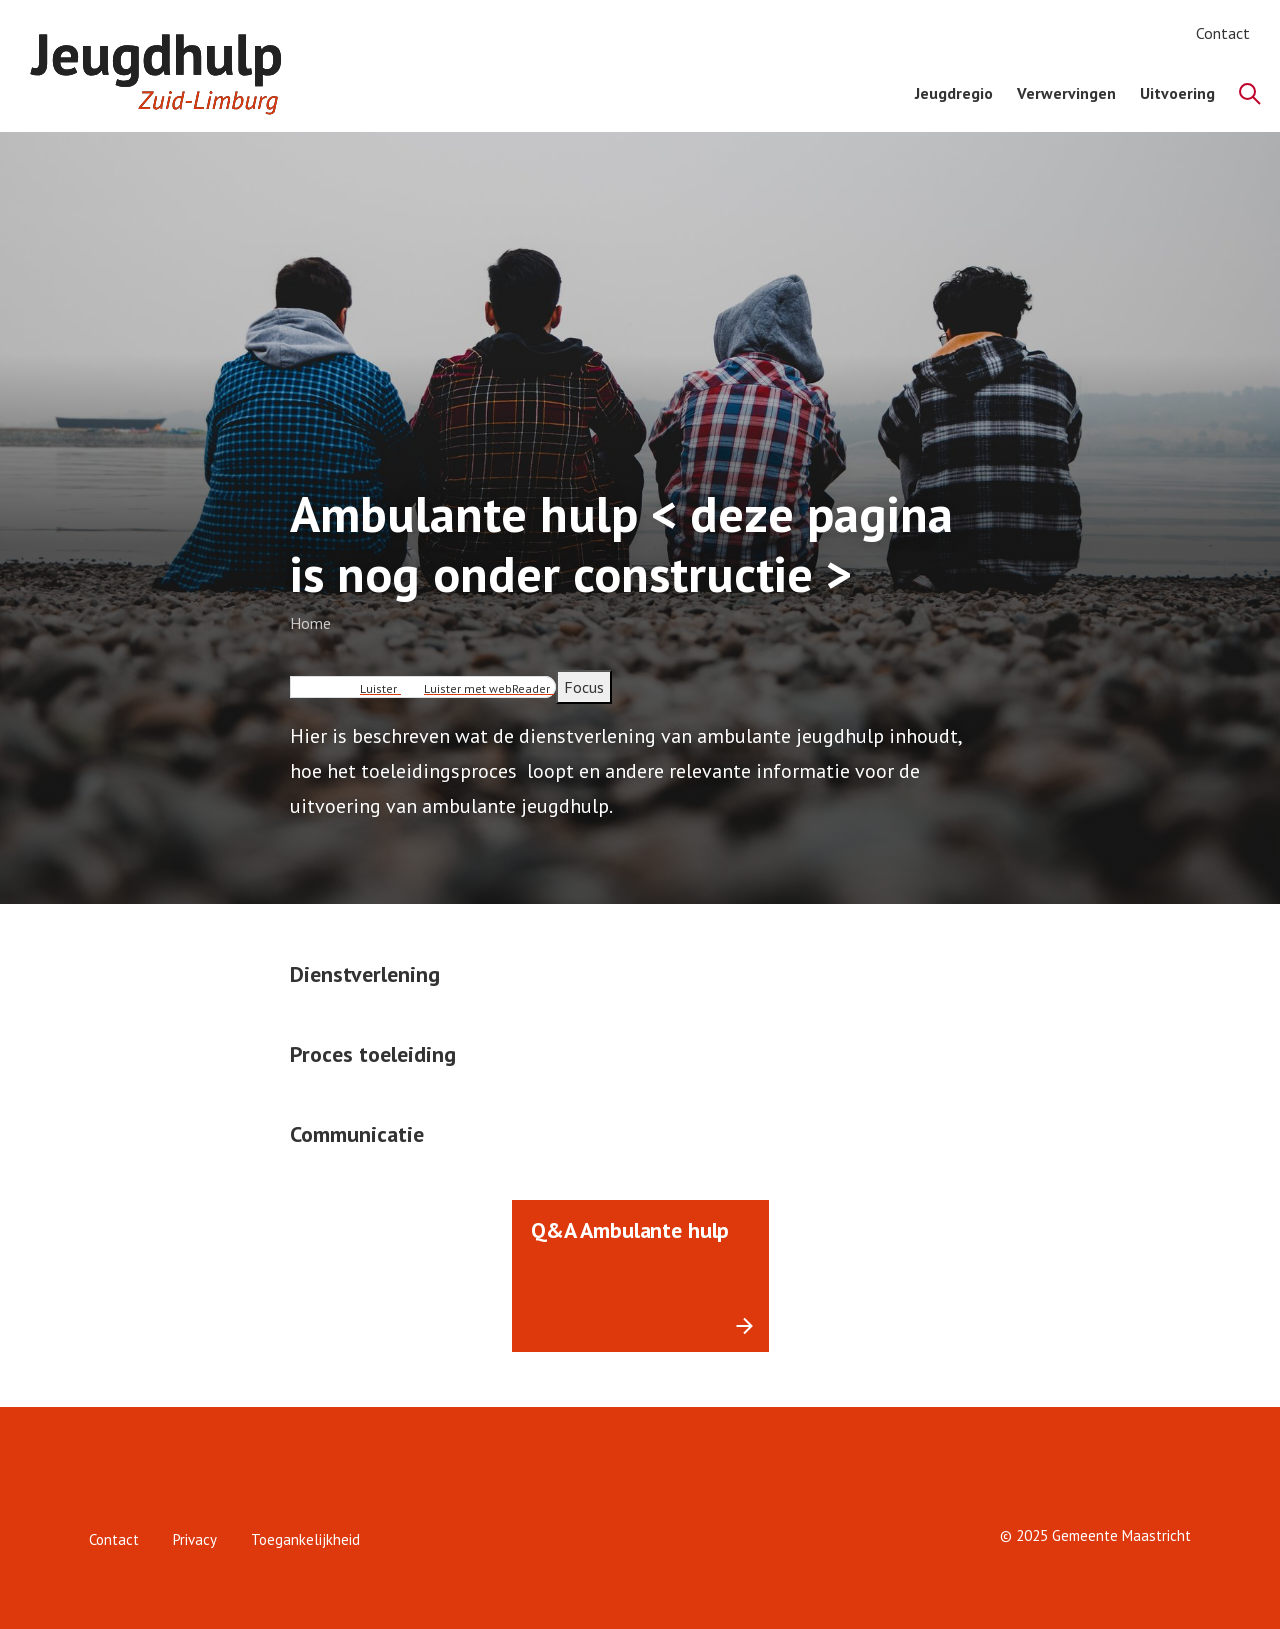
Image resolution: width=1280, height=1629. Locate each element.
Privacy (195, 1539)
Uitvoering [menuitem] (1177, 93)
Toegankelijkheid (305, 1539)
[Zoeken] (1250, 94)
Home (310, 623)
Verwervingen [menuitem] (1066, 93)
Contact (1223, 33)
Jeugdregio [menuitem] (954, 93)
